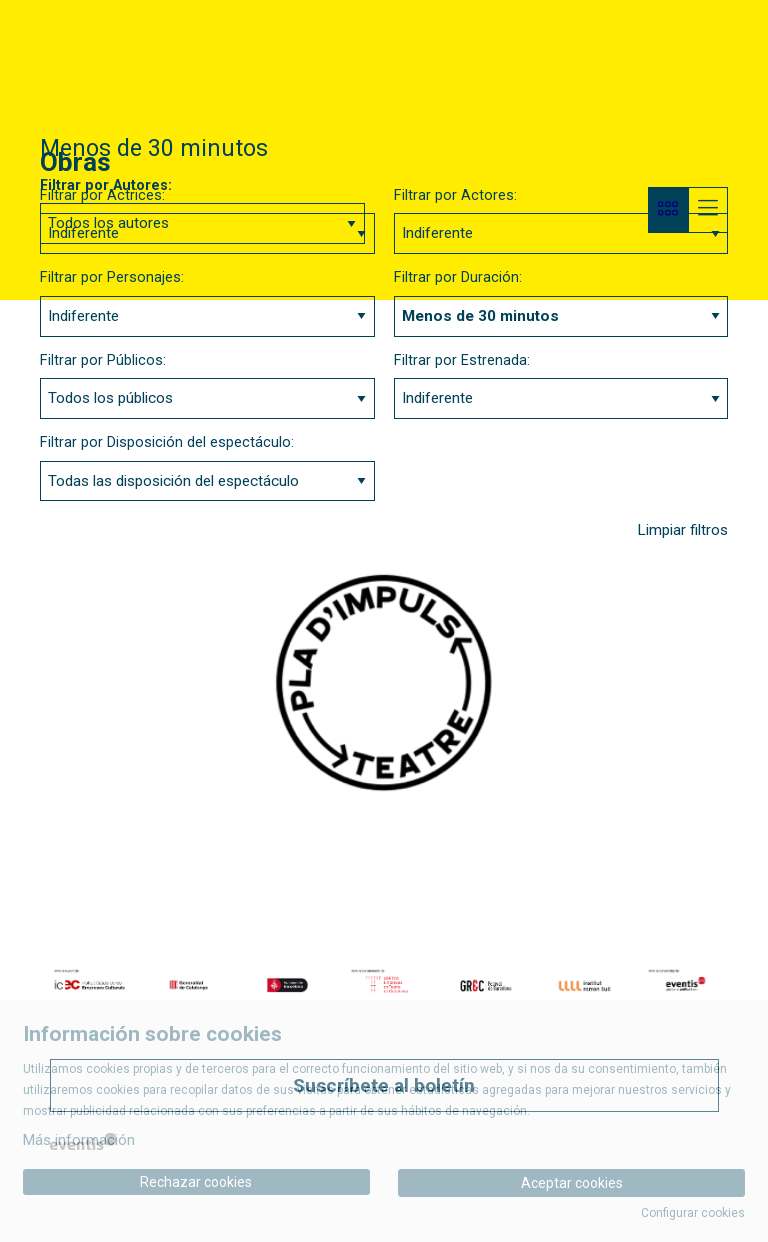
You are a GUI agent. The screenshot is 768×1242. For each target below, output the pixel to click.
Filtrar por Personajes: (112, 277)
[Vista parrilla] (708, 210)
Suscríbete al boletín (384, 1085)
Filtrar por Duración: (458, 277)
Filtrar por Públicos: (103, 360)
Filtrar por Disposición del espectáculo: (167, 442)
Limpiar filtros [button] (682, 530)
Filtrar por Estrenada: (462, 360)
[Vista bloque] (668, 210)
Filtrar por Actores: (455, 195)
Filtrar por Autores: (106, 185)
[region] (384, 985)
